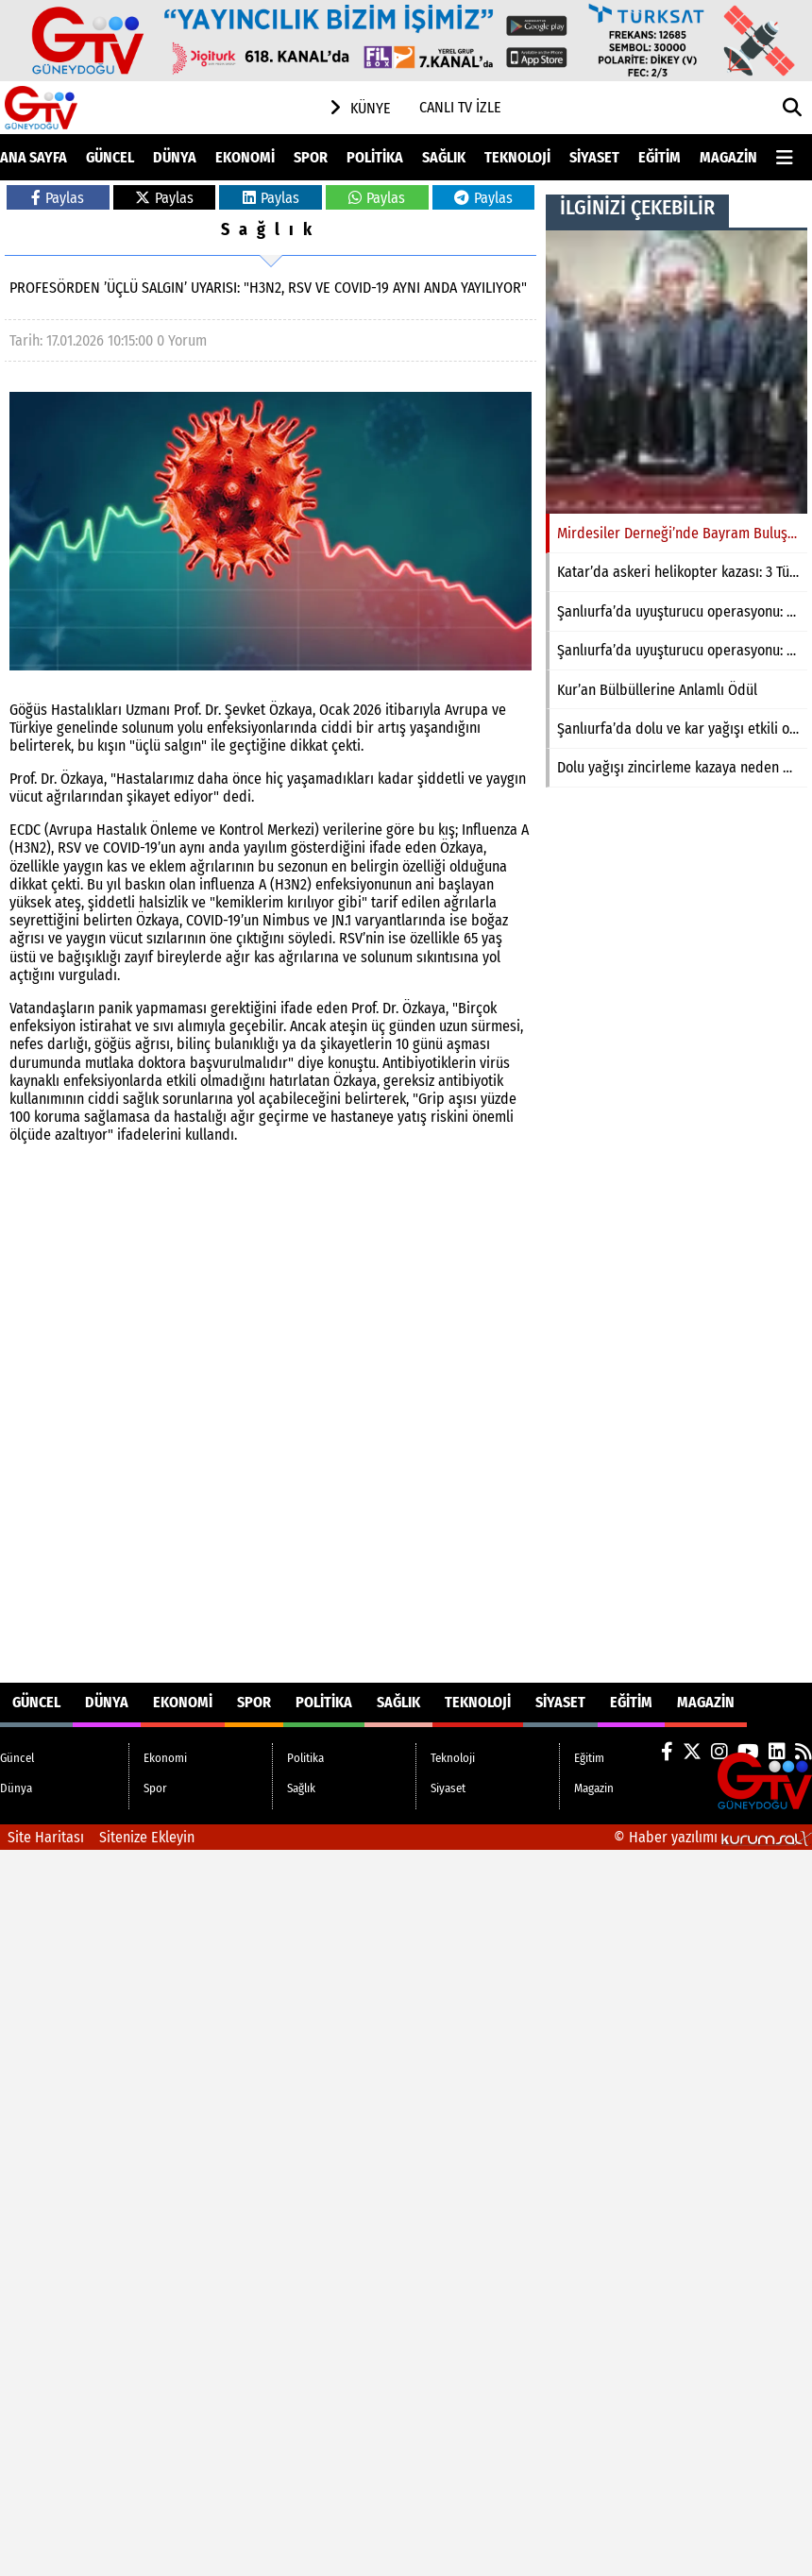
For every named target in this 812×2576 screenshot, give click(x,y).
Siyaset (594, 157)
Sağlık (443, 157)
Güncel (110, 157)
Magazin (728, 157)
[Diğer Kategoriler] (794, 157)
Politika (375, 157)
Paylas (57, 198)
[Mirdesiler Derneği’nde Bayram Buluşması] (676, 372)
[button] (793, 108)
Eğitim (659, 157)
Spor (311, 157)
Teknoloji (517, 157)
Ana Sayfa (33, 157)
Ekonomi (245, 157)
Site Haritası (46, 1837)
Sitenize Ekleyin (147, 1837)
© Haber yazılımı (713, 1837)
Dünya (174, 157)
